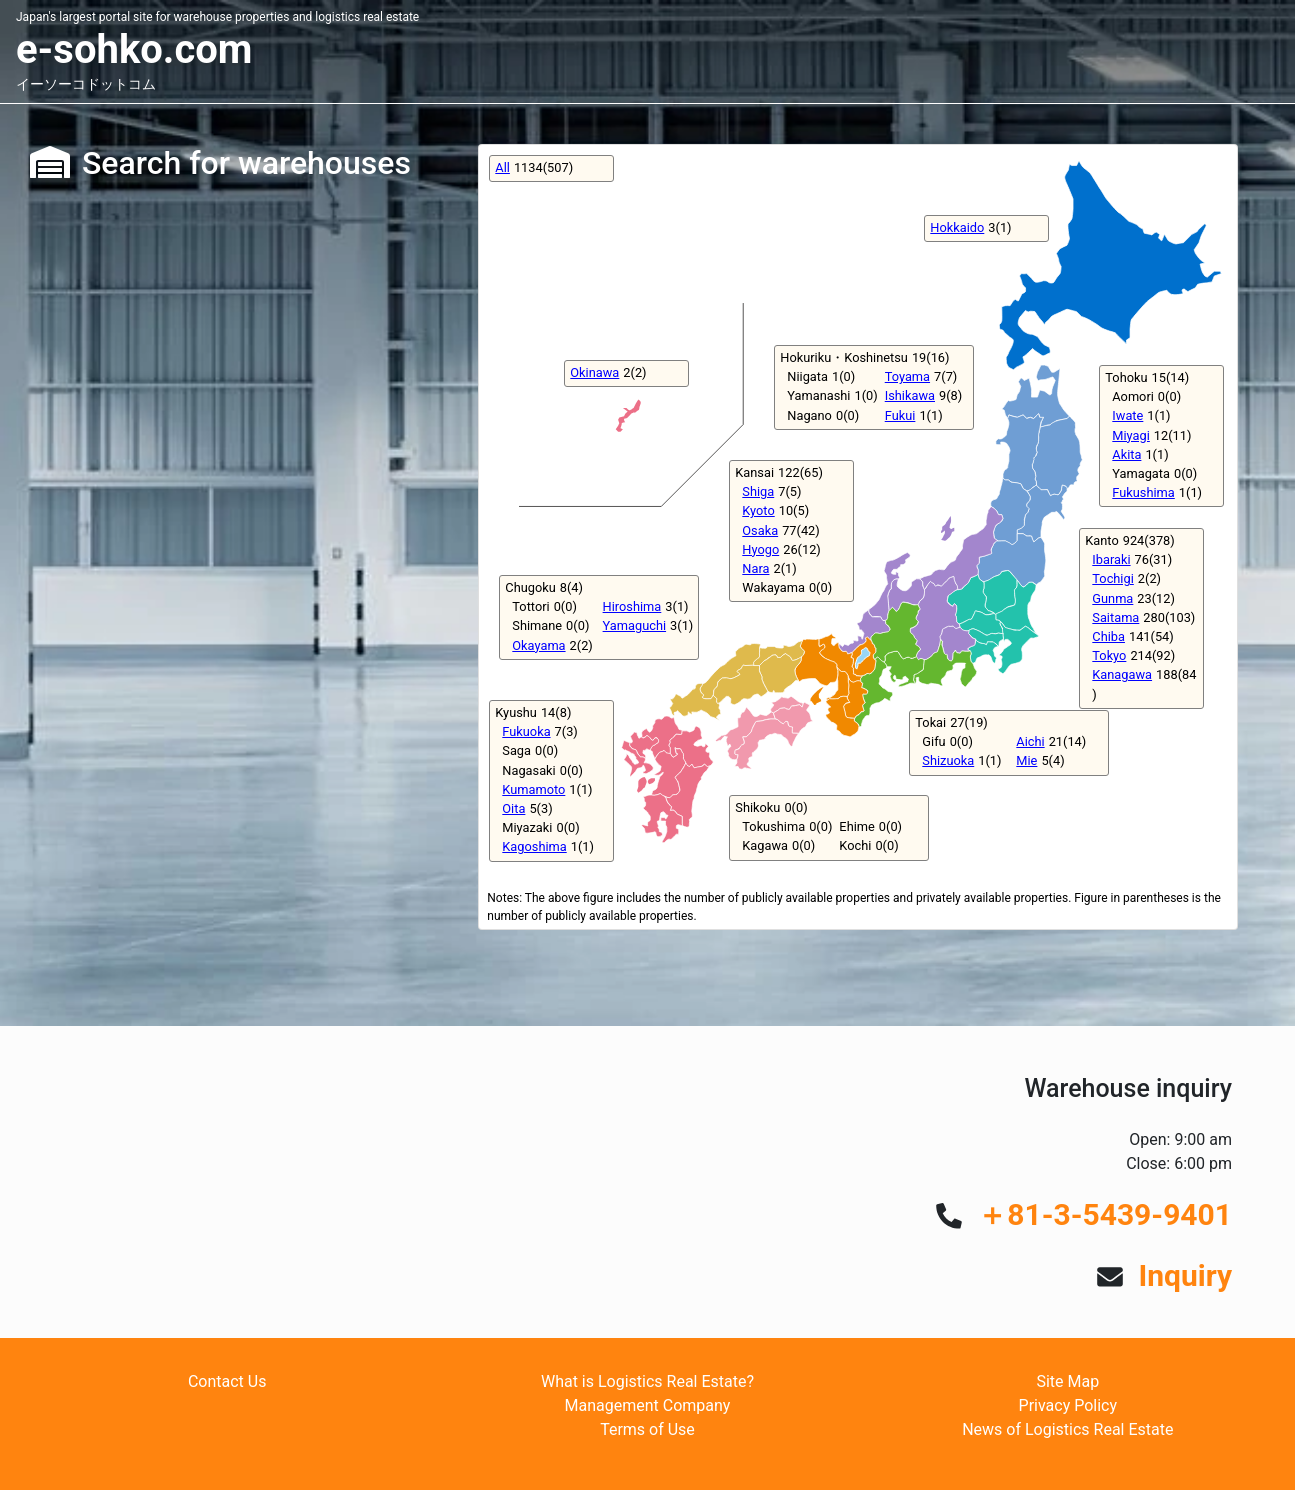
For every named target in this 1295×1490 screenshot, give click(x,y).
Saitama (1115, 617)
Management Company (648, 1405)
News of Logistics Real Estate (1067, 1429)
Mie (1026, 760)
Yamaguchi (634, 625)
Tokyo (1109, 655)
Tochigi (1112, 578)
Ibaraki (1111, 559)
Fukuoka (526, 731)
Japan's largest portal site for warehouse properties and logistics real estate (217, 17)
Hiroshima (632, 606)
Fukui (900, 415)
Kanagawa (1122, 674)
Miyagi (1131, 435)
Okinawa (594, 372)
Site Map (1067, 1381)
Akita (1126, 454)
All (502, 167)
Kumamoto (533, 789)
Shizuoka (948, 760)
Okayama (538, 645)
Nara (755, 568)
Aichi (1030, 741)
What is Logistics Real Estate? (647, 1381)
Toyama (907, 376)
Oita (513, 808)
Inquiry (1185, 1275)
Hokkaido (957, 227)
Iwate (1127, 415)
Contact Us (227, 1381)
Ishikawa (910, 395)
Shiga (758, 491)
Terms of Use (647, 1429)
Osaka (760, 530)
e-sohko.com (134, 49)
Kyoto (758, 510)
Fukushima (1143, 492)
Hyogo (760, 549)
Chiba (1108, 636)
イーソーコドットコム (86, 84)
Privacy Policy (1068, 1405)
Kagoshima (534, 846)
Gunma (1112, 598)
